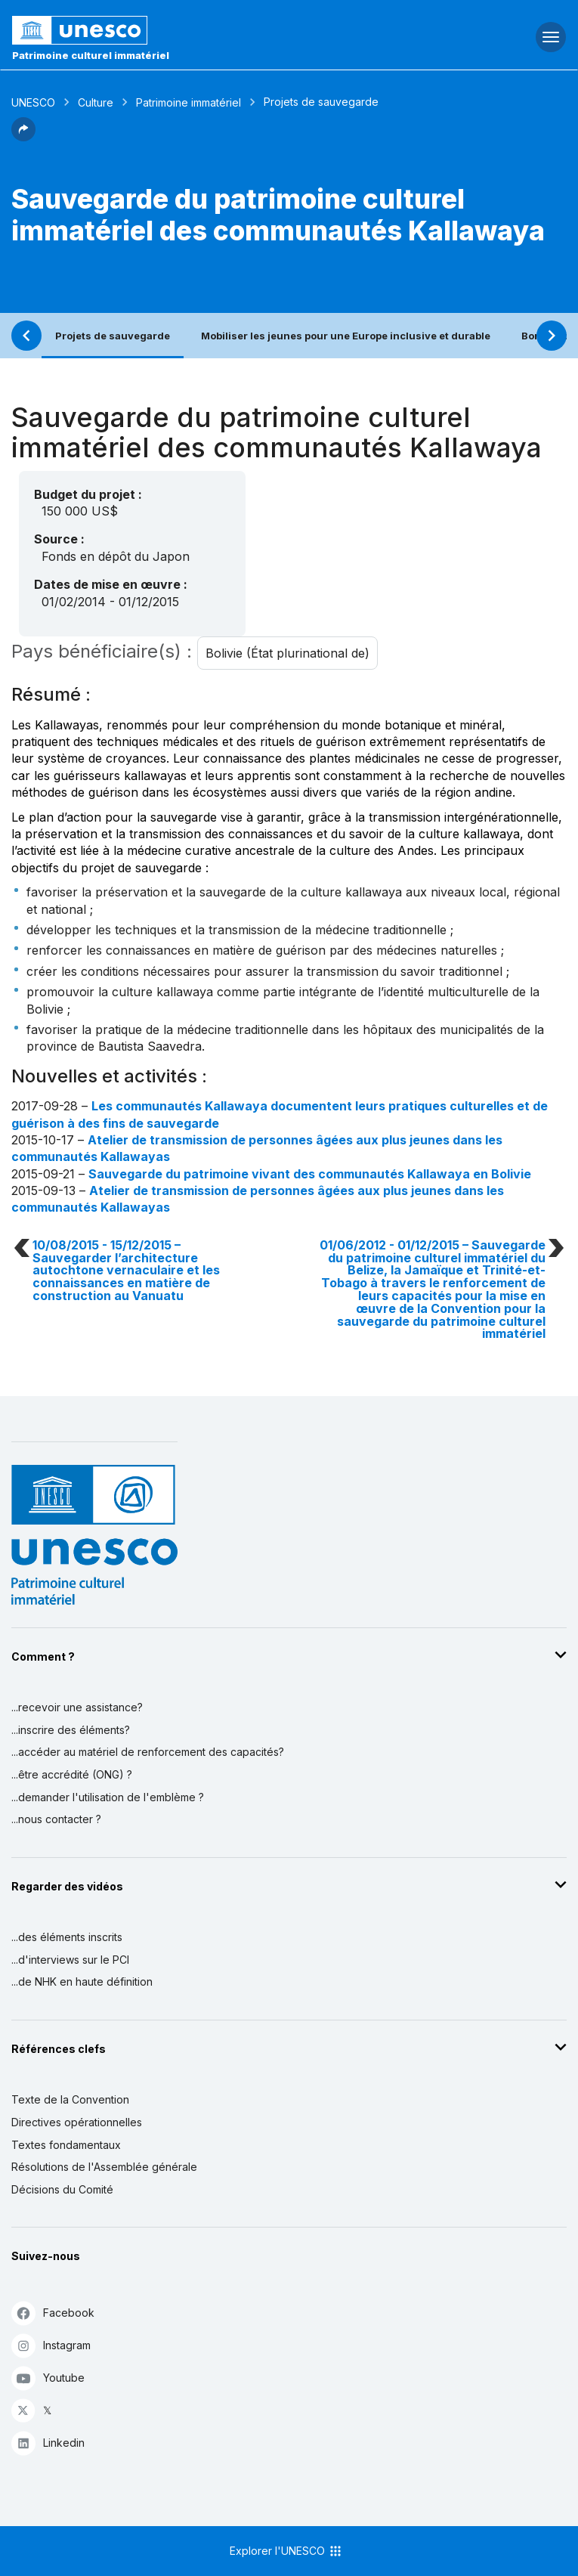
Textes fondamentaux (66, 2144)
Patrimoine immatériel (188, 102)
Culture (95, 102)
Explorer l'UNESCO (286, 2551)
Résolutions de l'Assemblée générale (104, 2166)
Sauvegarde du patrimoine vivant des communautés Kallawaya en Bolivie (309, 1173)
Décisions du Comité (62, 2189)
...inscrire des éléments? (70, 1729)
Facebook (52, 2312)
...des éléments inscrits (66, 1936)
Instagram (51, 2345)
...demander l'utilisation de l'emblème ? (107, 1797)
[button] (23, 136)
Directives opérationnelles (76, 2122)
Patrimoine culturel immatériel (90, 55)
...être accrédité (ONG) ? (71, 1774)
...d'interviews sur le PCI (70, 1959)
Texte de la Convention (70, 2099)
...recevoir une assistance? (77, 1707)
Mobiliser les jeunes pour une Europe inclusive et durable (345, 336)
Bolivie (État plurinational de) (287, 653)
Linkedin (48, 2442)
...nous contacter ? (56, 1819)
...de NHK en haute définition (82, 1981)
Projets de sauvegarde (112, 336)
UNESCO (33, 102)
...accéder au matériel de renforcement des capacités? (147, 1751)
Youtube (48, 2377)
